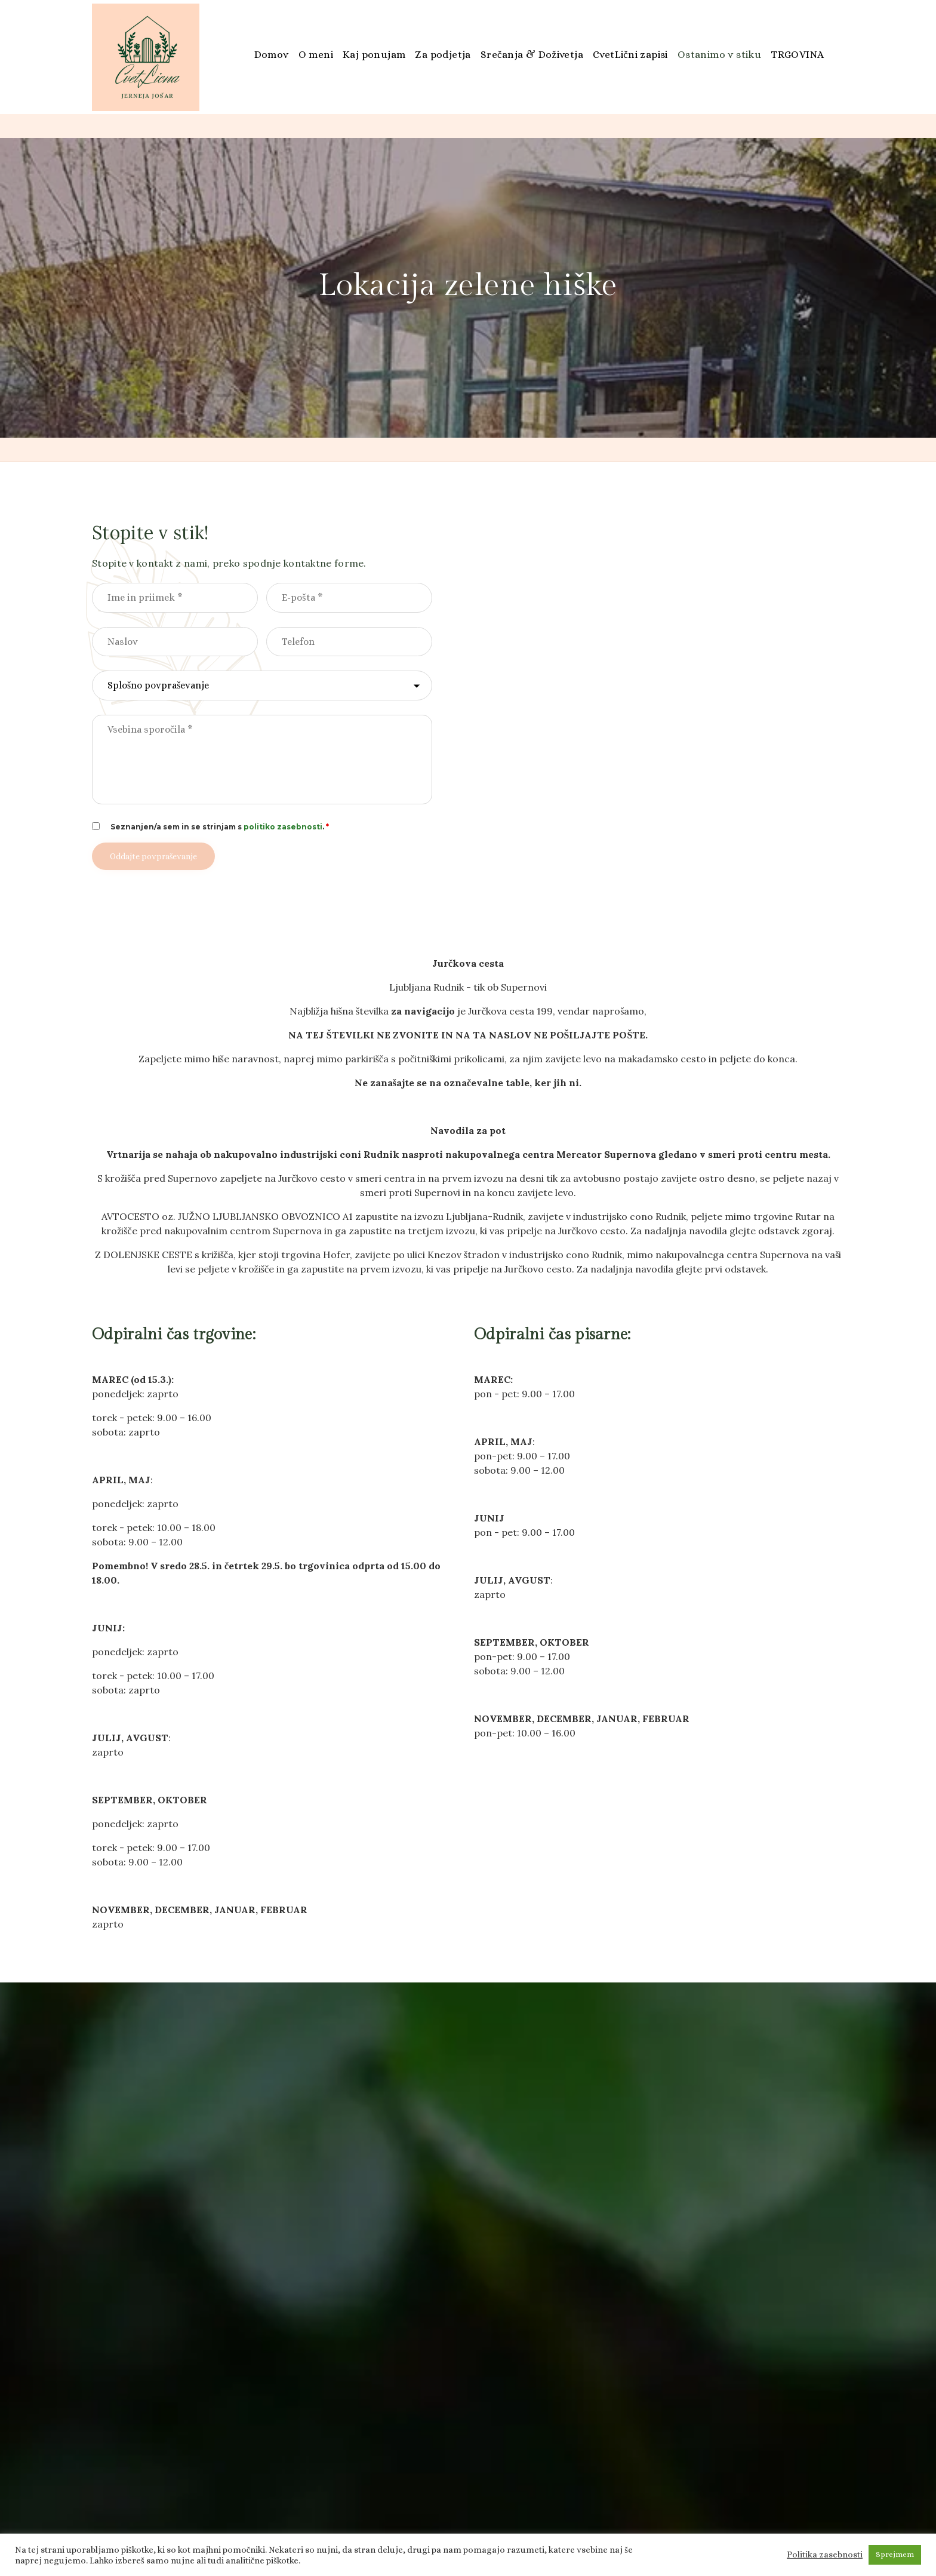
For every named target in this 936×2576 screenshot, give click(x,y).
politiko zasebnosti (283, 826)
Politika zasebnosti (825, 2554)
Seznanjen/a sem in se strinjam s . (219, 827)
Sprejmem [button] (895, 2554)
